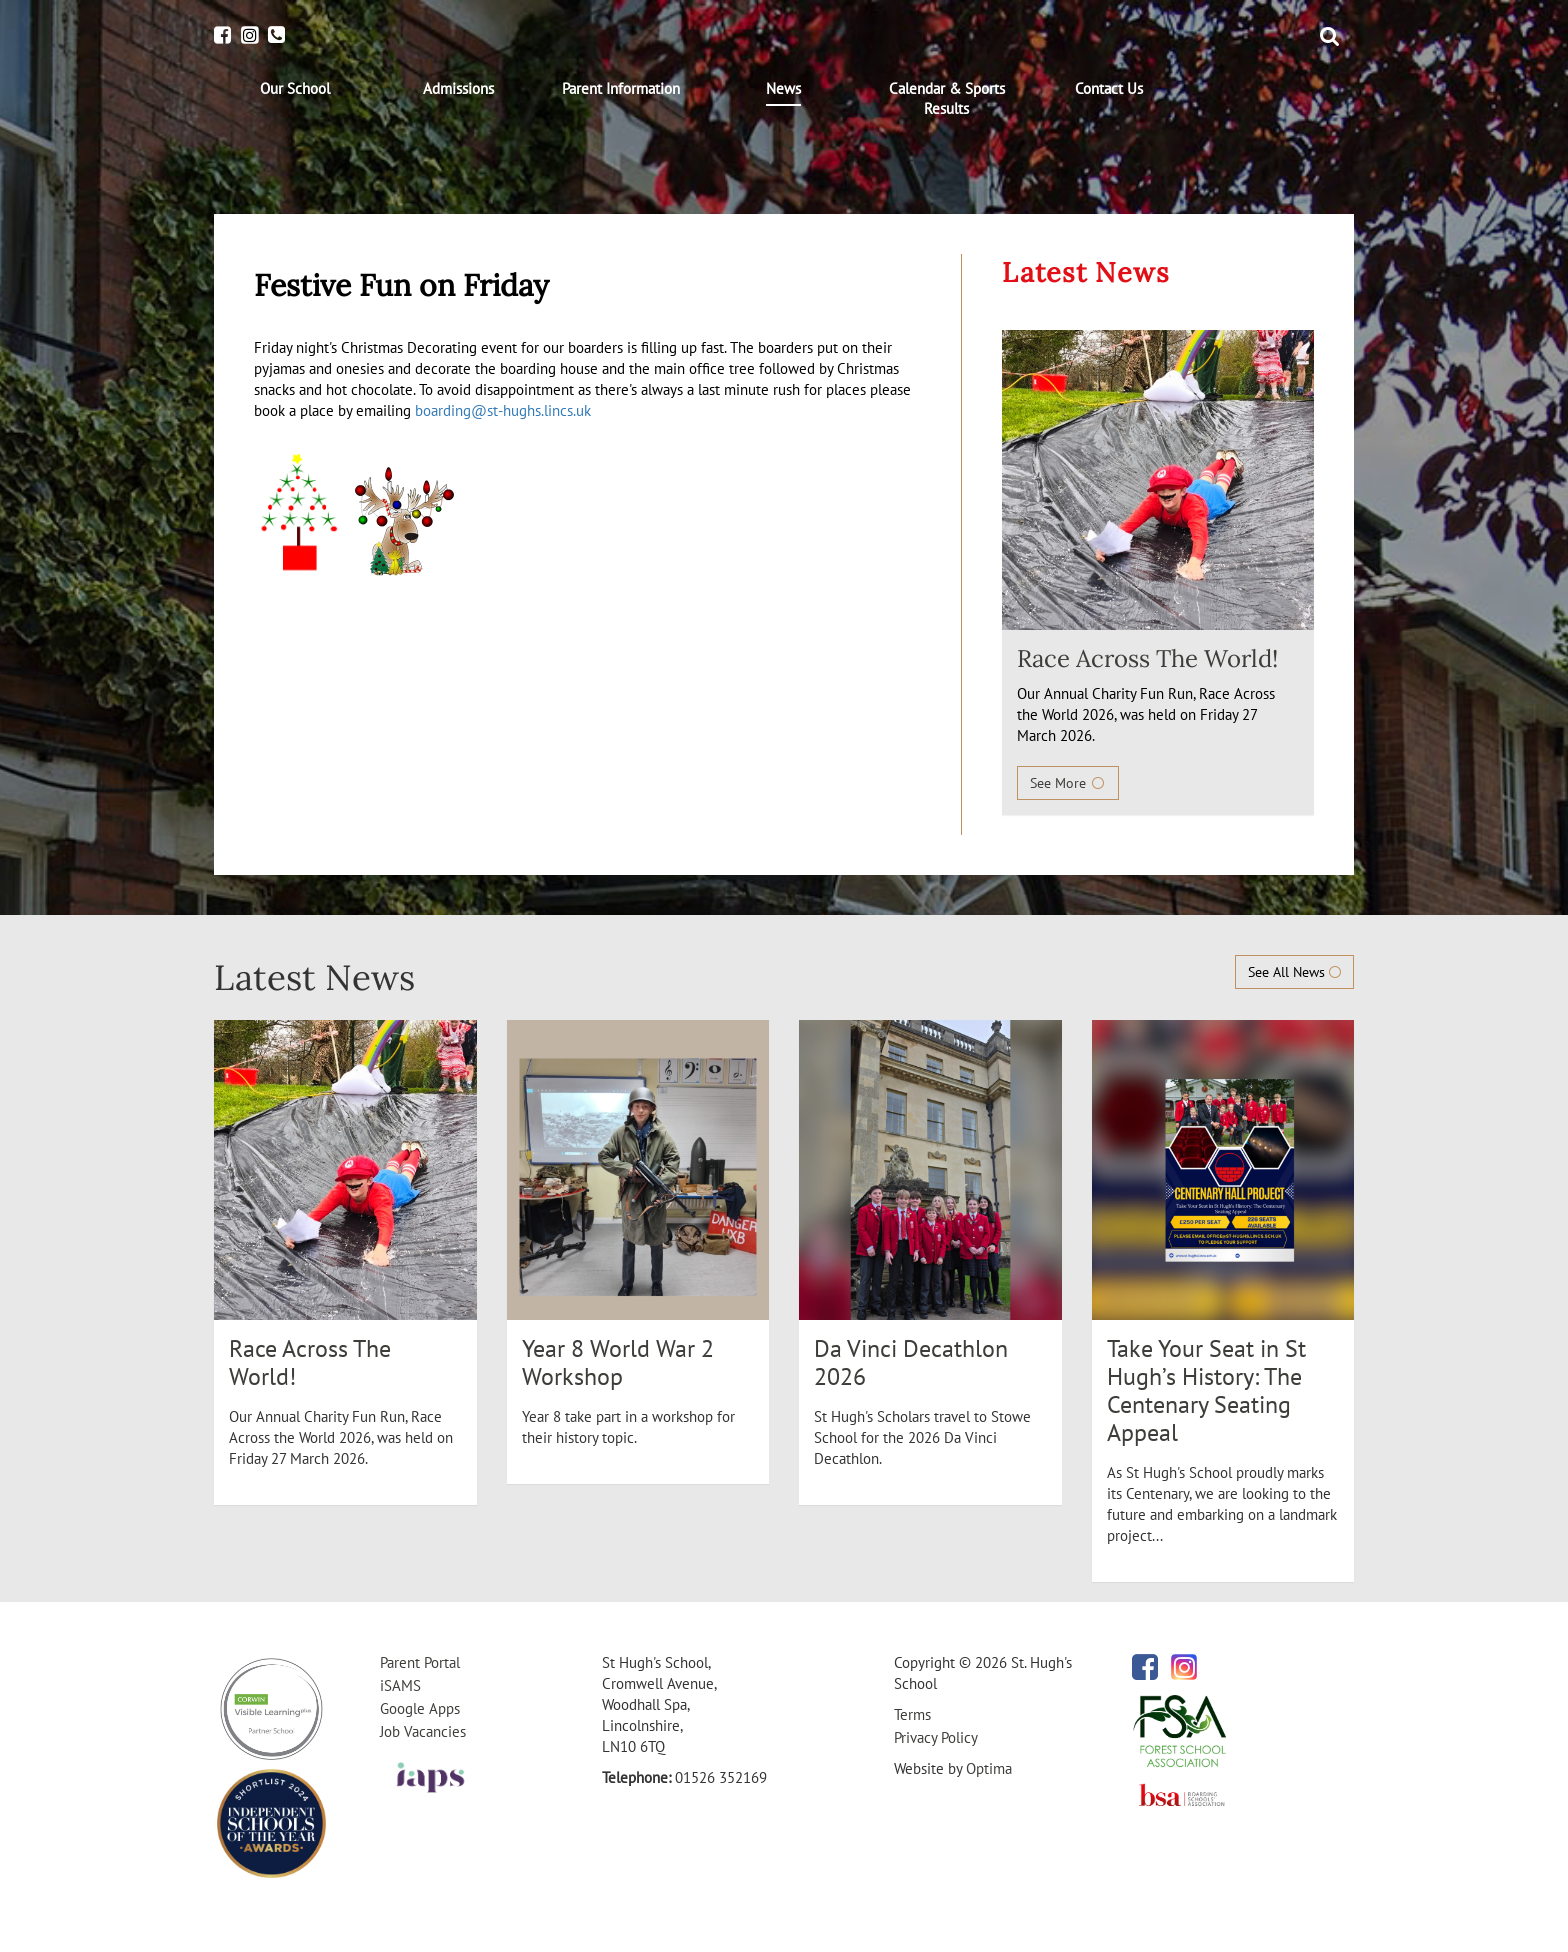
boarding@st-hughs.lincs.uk (503, 410)
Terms (912, 1714)
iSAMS (400, 1685)
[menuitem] (295, 89)
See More (1068, 783)
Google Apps (420, 1708)
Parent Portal (420, 1662)
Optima (989, 1768)
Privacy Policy (936, 1737)
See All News (1294, 972)
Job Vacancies (423, 1731)
